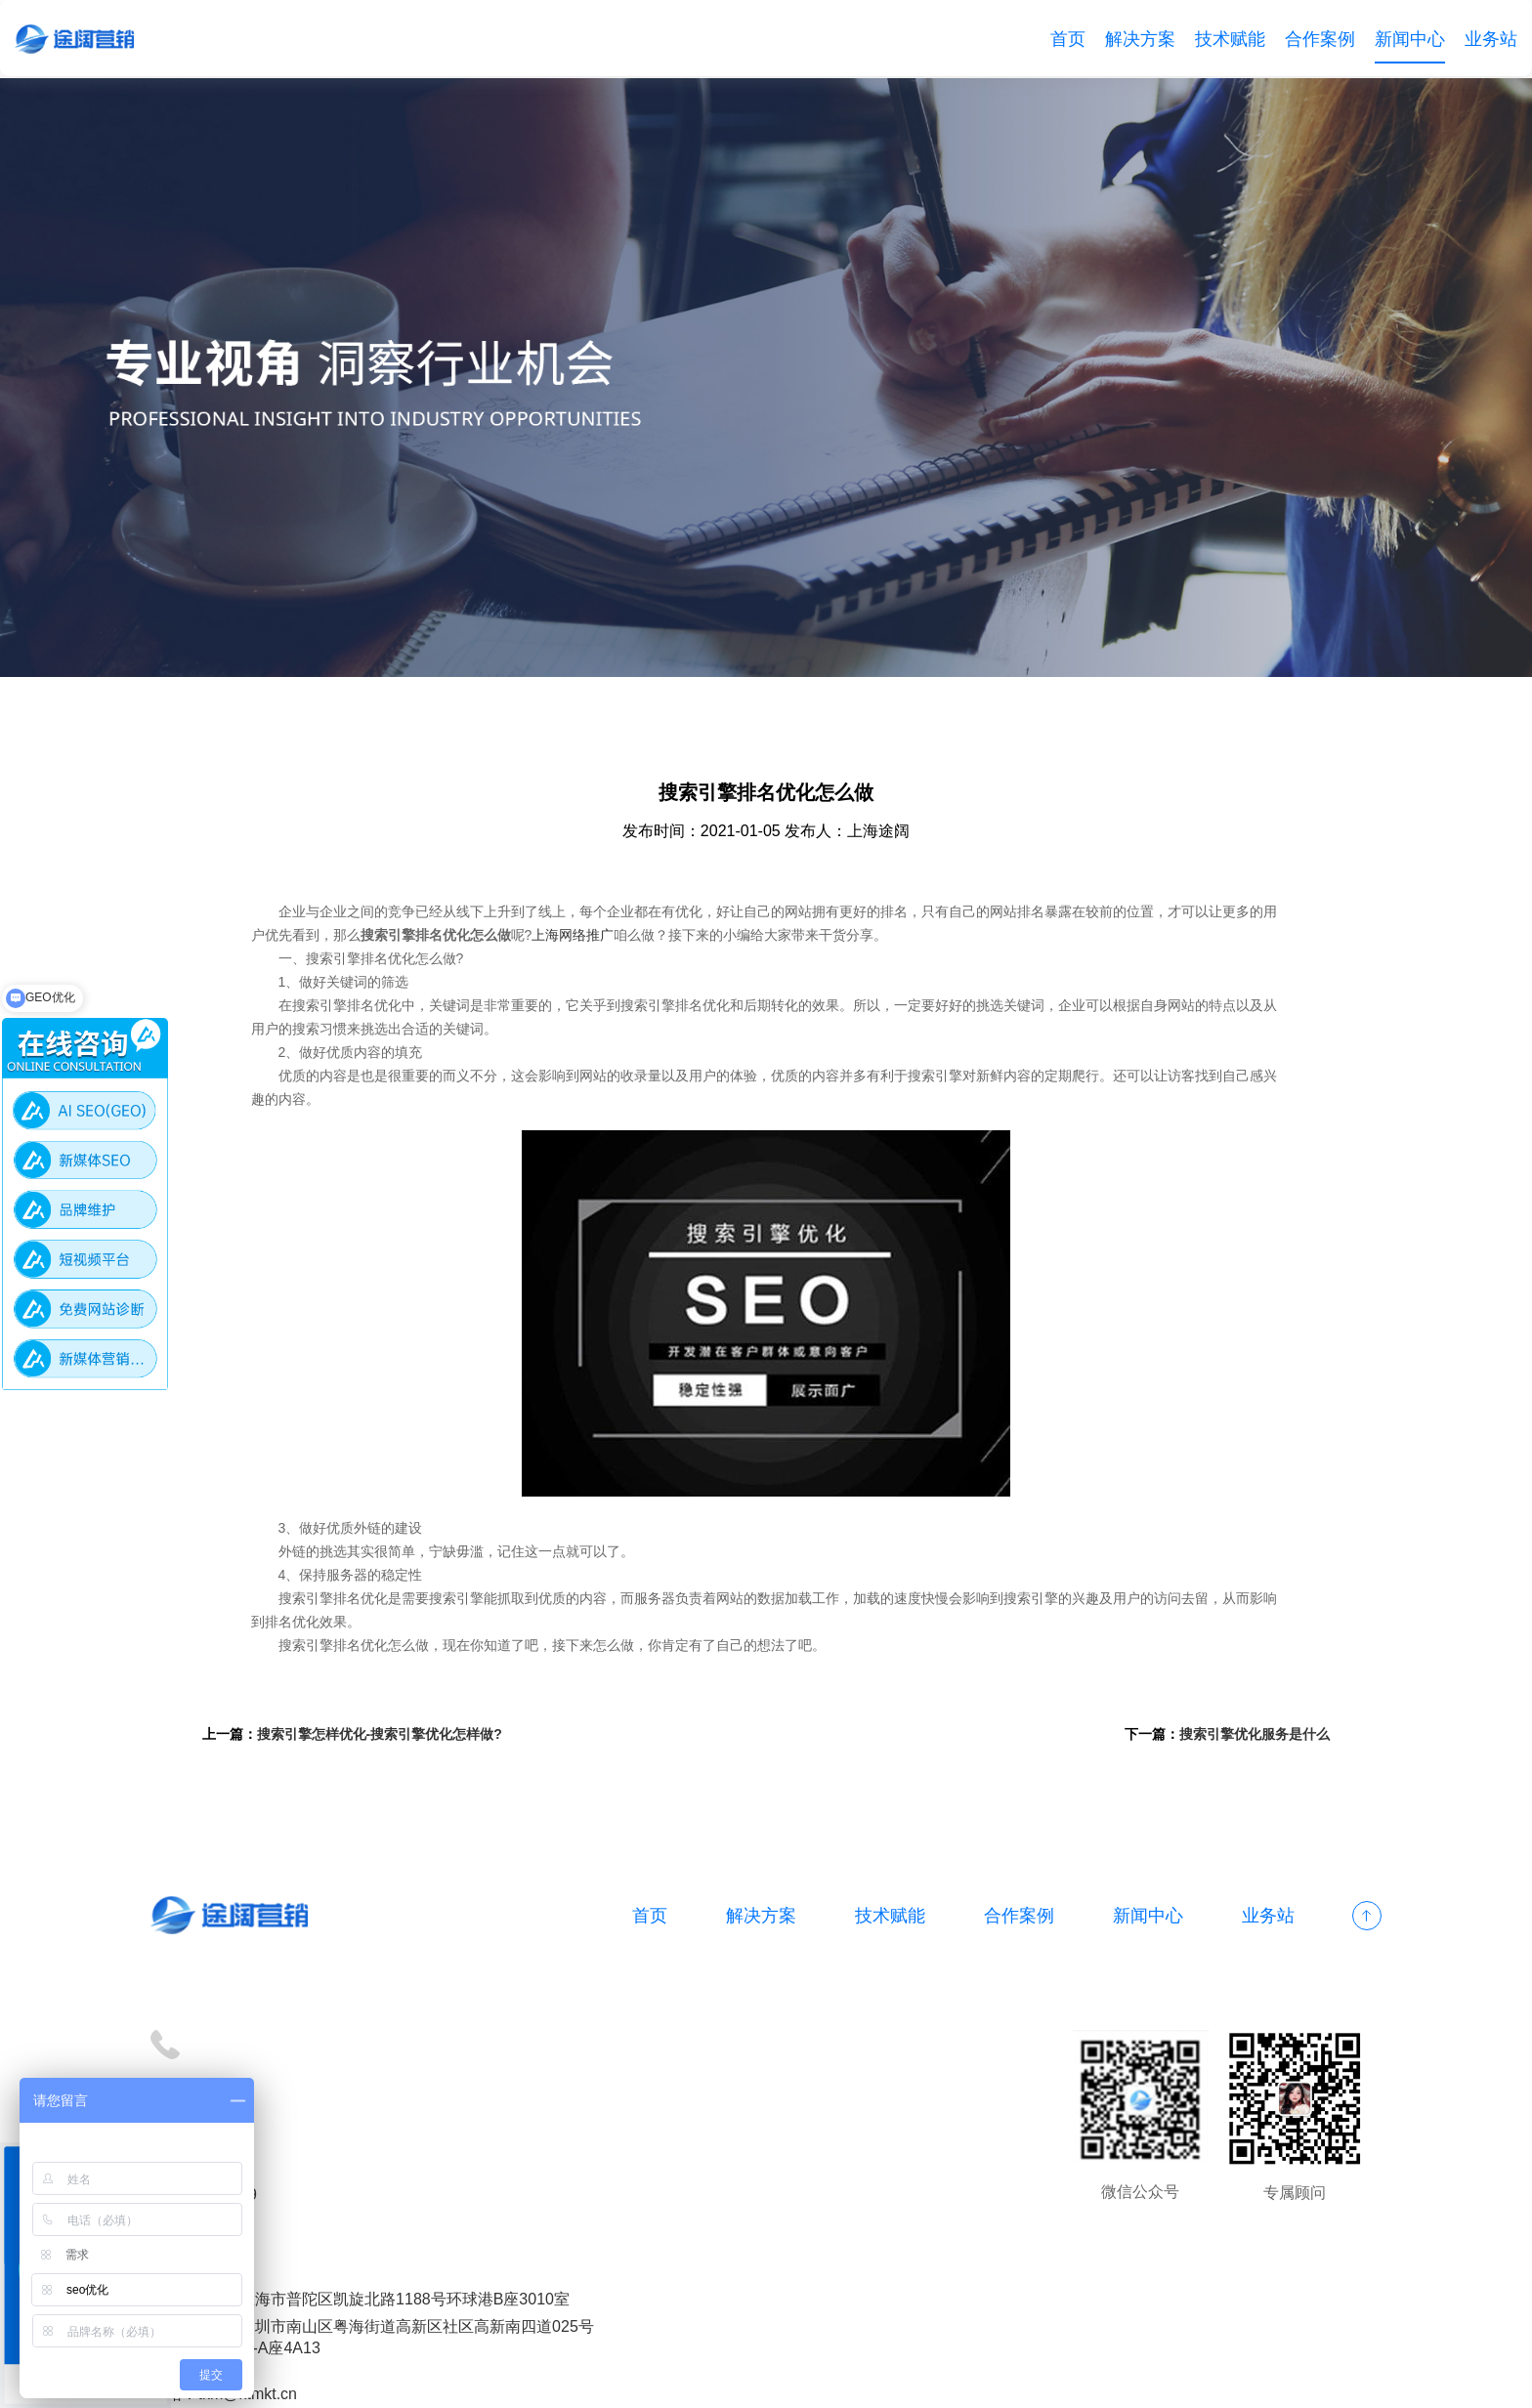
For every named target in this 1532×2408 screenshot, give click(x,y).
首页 (1067, 39)
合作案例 (1320, 39)
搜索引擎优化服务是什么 (1249, 1736)
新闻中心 (1410, 39)
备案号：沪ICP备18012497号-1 (580, 2381)
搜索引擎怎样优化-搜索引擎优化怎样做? (384, 1736)
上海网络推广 (591, 937)
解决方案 (1140, 39)
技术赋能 (1230, 39)
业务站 (1491, 39)
